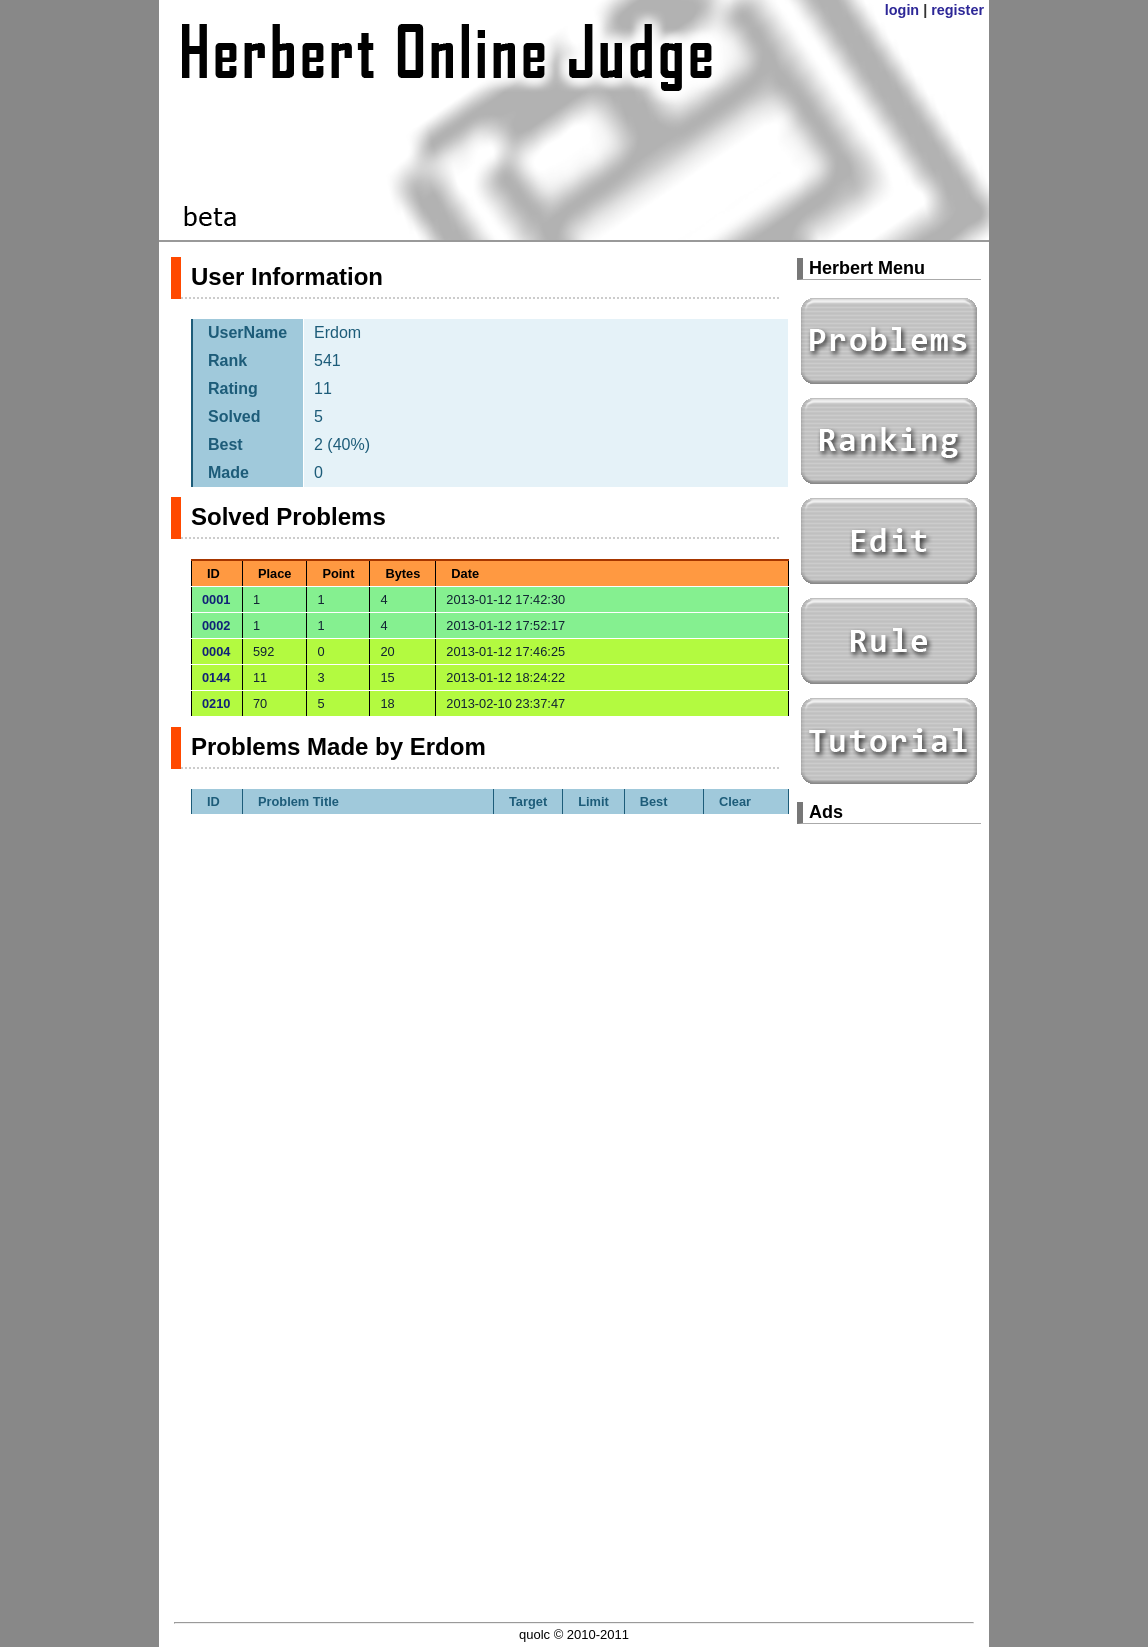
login (902, 10)
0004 (216, 651)
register (957, 10)
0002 (216, 625)
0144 (216, 677)
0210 (216, 703)
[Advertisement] (889, 1140)
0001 (216, 599)
